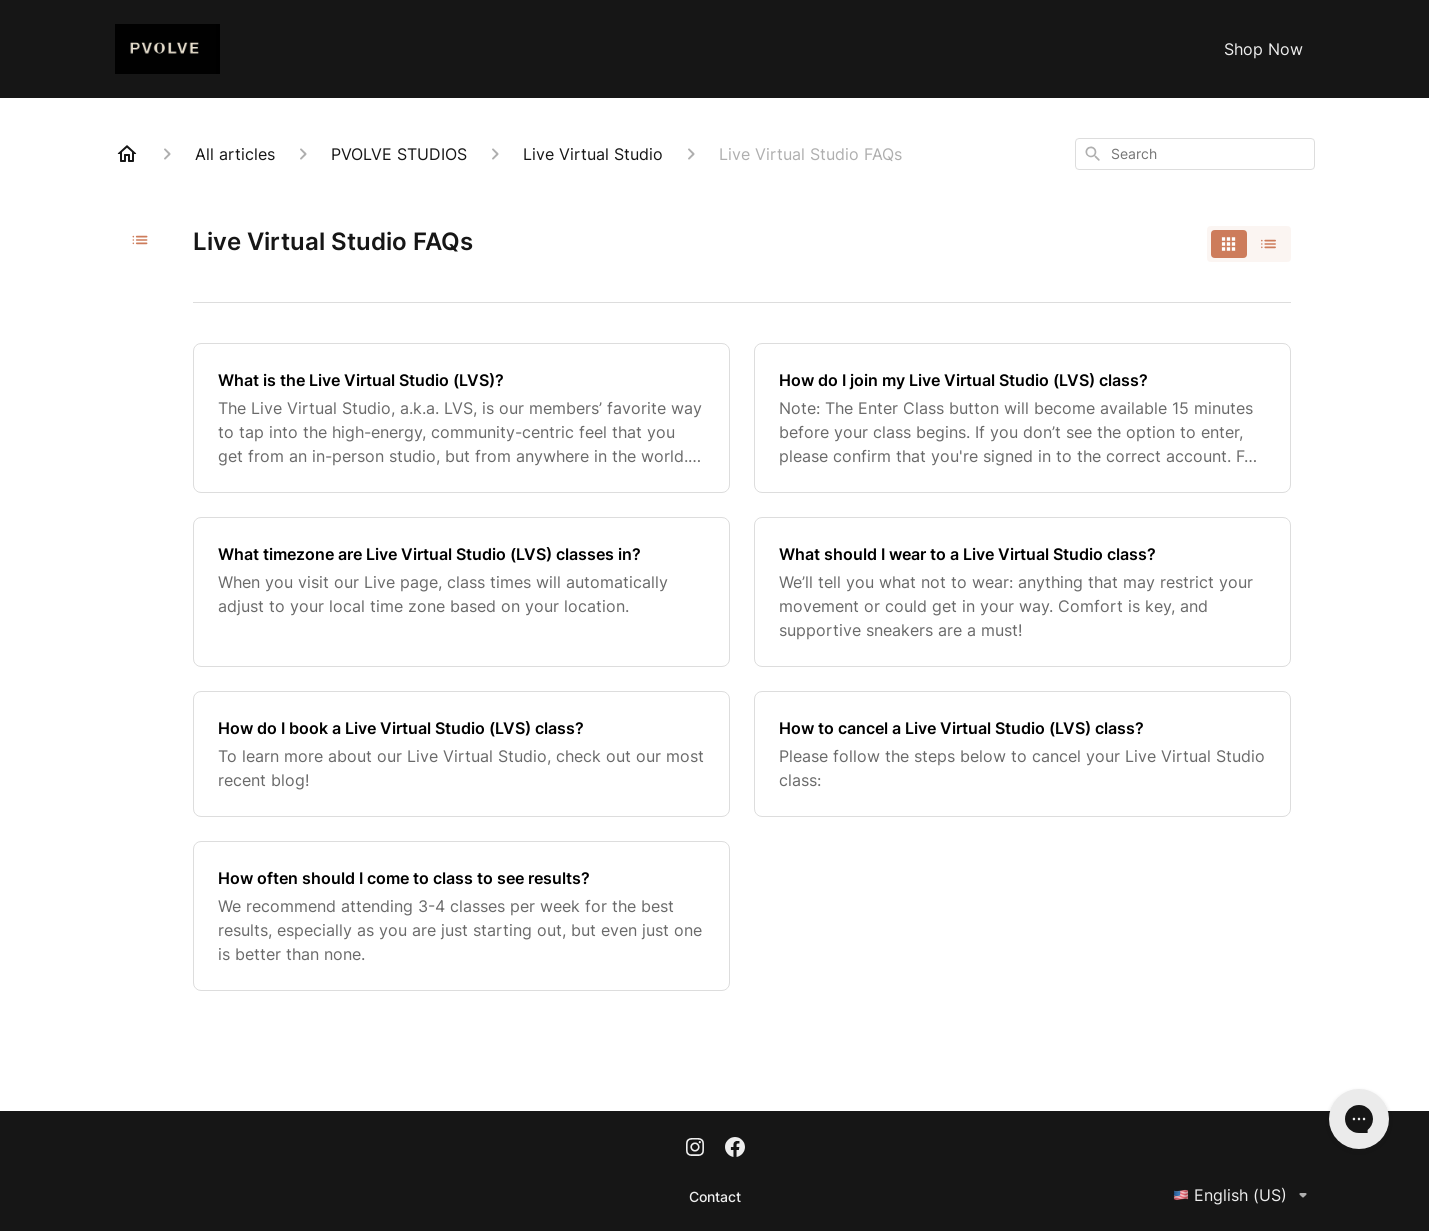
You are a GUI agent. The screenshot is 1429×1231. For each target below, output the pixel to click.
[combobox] (1195, 154)
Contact (715, 1196)
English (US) (1244, 1195)
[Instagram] (695, 1149)
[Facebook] (735, 1149)
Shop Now (1263, 49)
